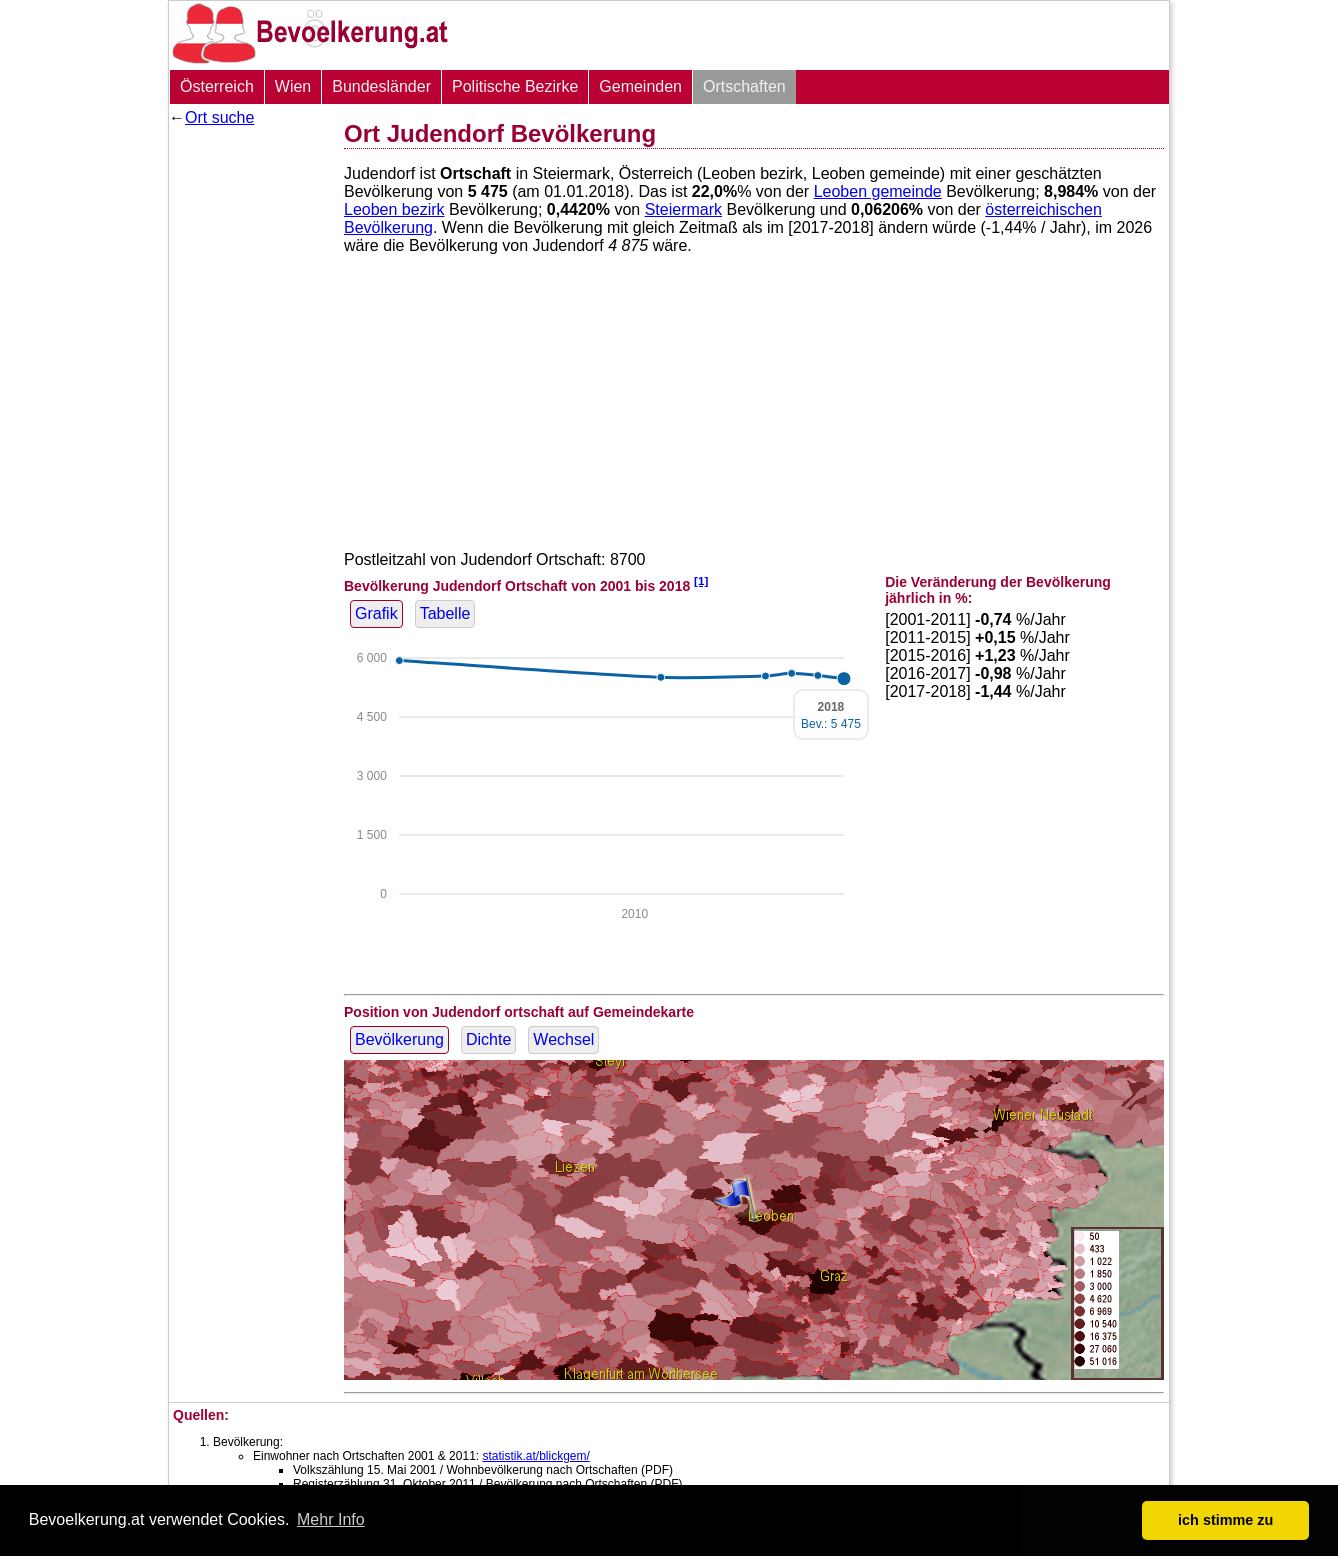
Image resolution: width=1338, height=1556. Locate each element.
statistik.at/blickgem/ (535, 1456)
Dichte (488, 1039)
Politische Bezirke (515, 86)
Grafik (376, 613)
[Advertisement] (249, 435)
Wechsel (563, 1039)
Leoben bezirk (394, 209)
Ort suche (219, 117)
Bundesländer (381, 86)
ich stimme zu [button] (1225, 1520)
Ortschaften (744, 86)
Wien (293, 86)
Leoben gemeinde (878, 191)
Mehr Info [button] (331, 1519)
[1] (701, 580)
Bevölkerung (399, 1039)
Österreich (217, 86)
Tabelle (445, 613)
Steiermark (683, 209)
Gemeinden (640, 86)
